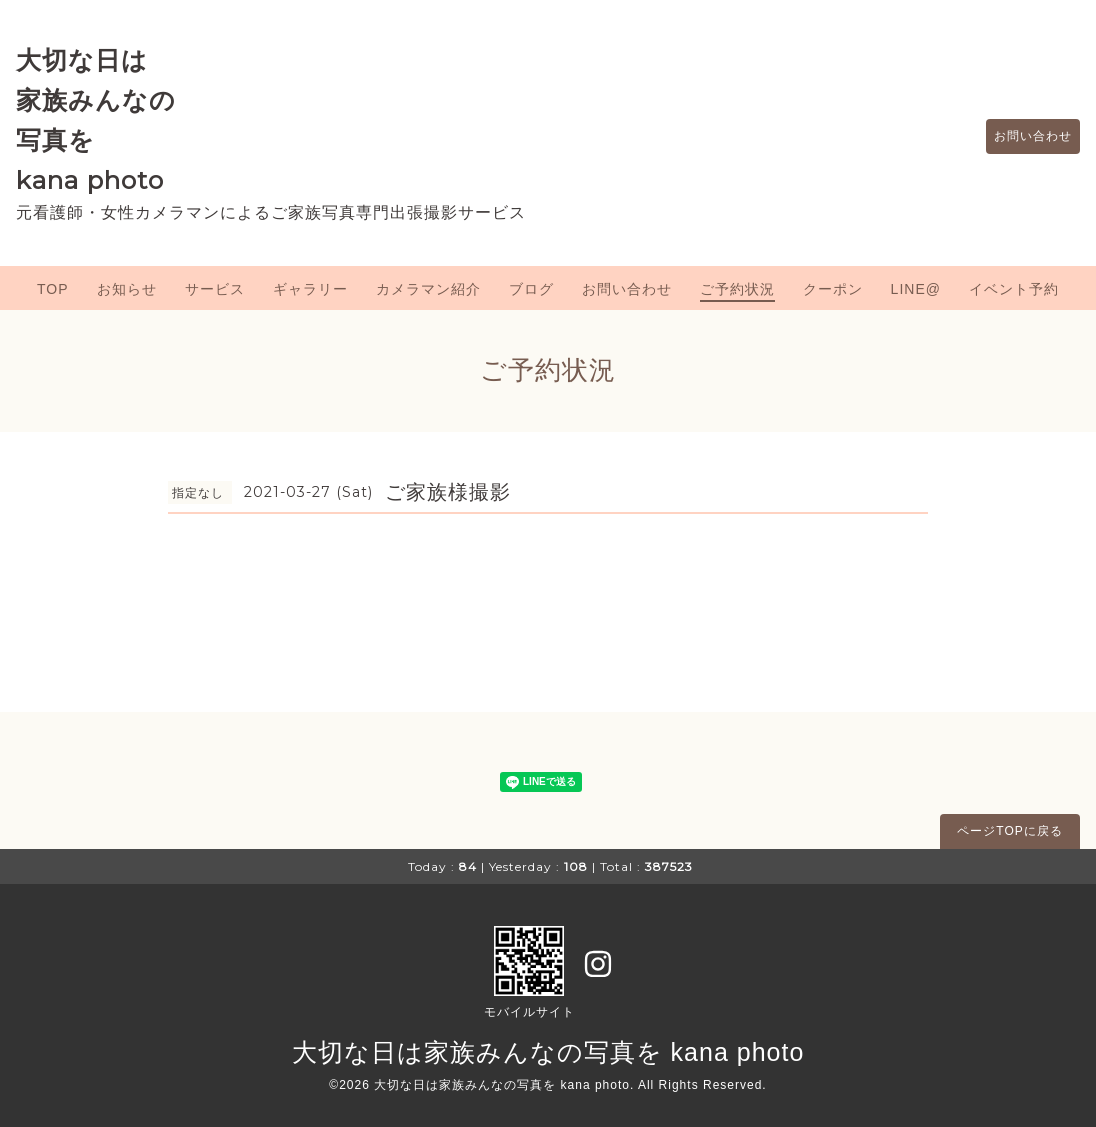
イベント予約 (1014, 289)
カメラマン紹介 (428, 289)
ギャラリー (310, 289)
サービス (215, 289)
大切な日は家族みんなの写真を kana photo (548, 1052)
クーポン (833, 289)
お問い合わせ (1023, 137)
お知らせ (127, 289)
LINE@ (916, 289)
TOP (53, 289)
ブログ (531, 289)
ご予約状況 (737, 289)
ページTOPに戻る (1009, 831)
